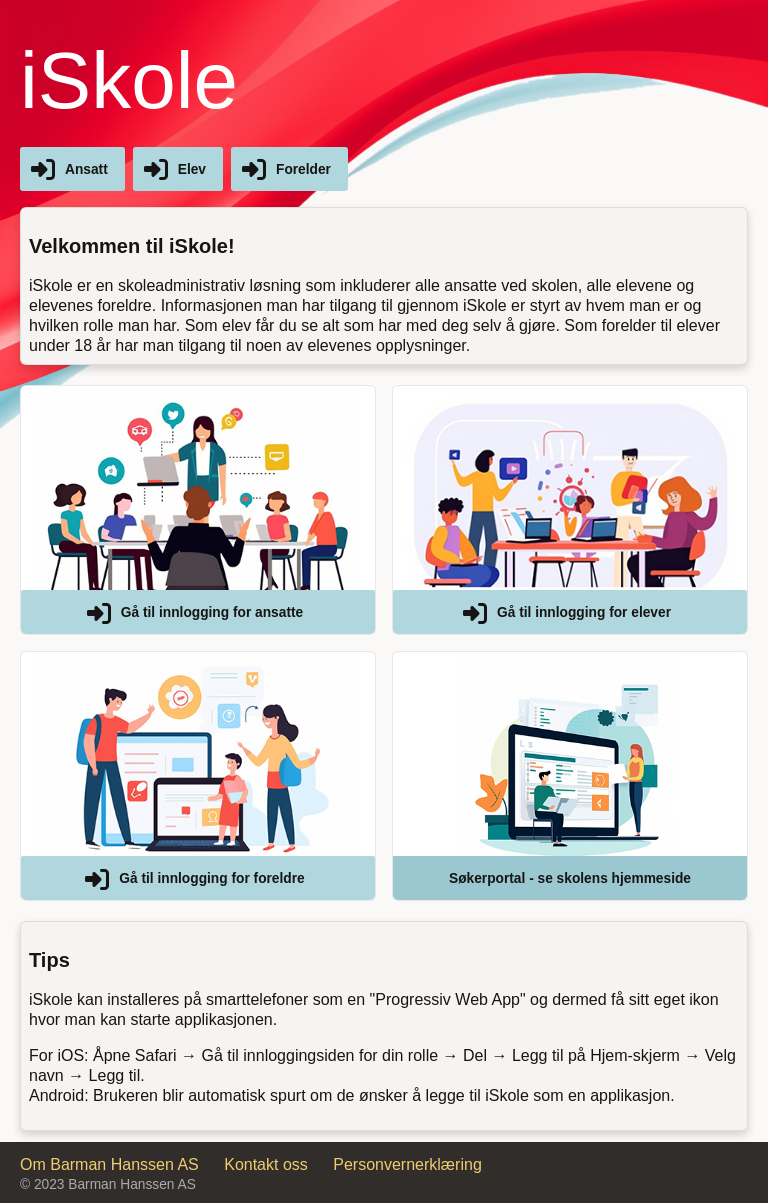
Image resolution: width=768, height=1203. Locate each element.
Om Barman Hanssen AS (109, 1164)
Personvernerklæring (407, 1164)
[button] (198, 510)
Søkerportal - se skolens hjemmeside (570, 878)
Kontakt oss (266, 1164)
